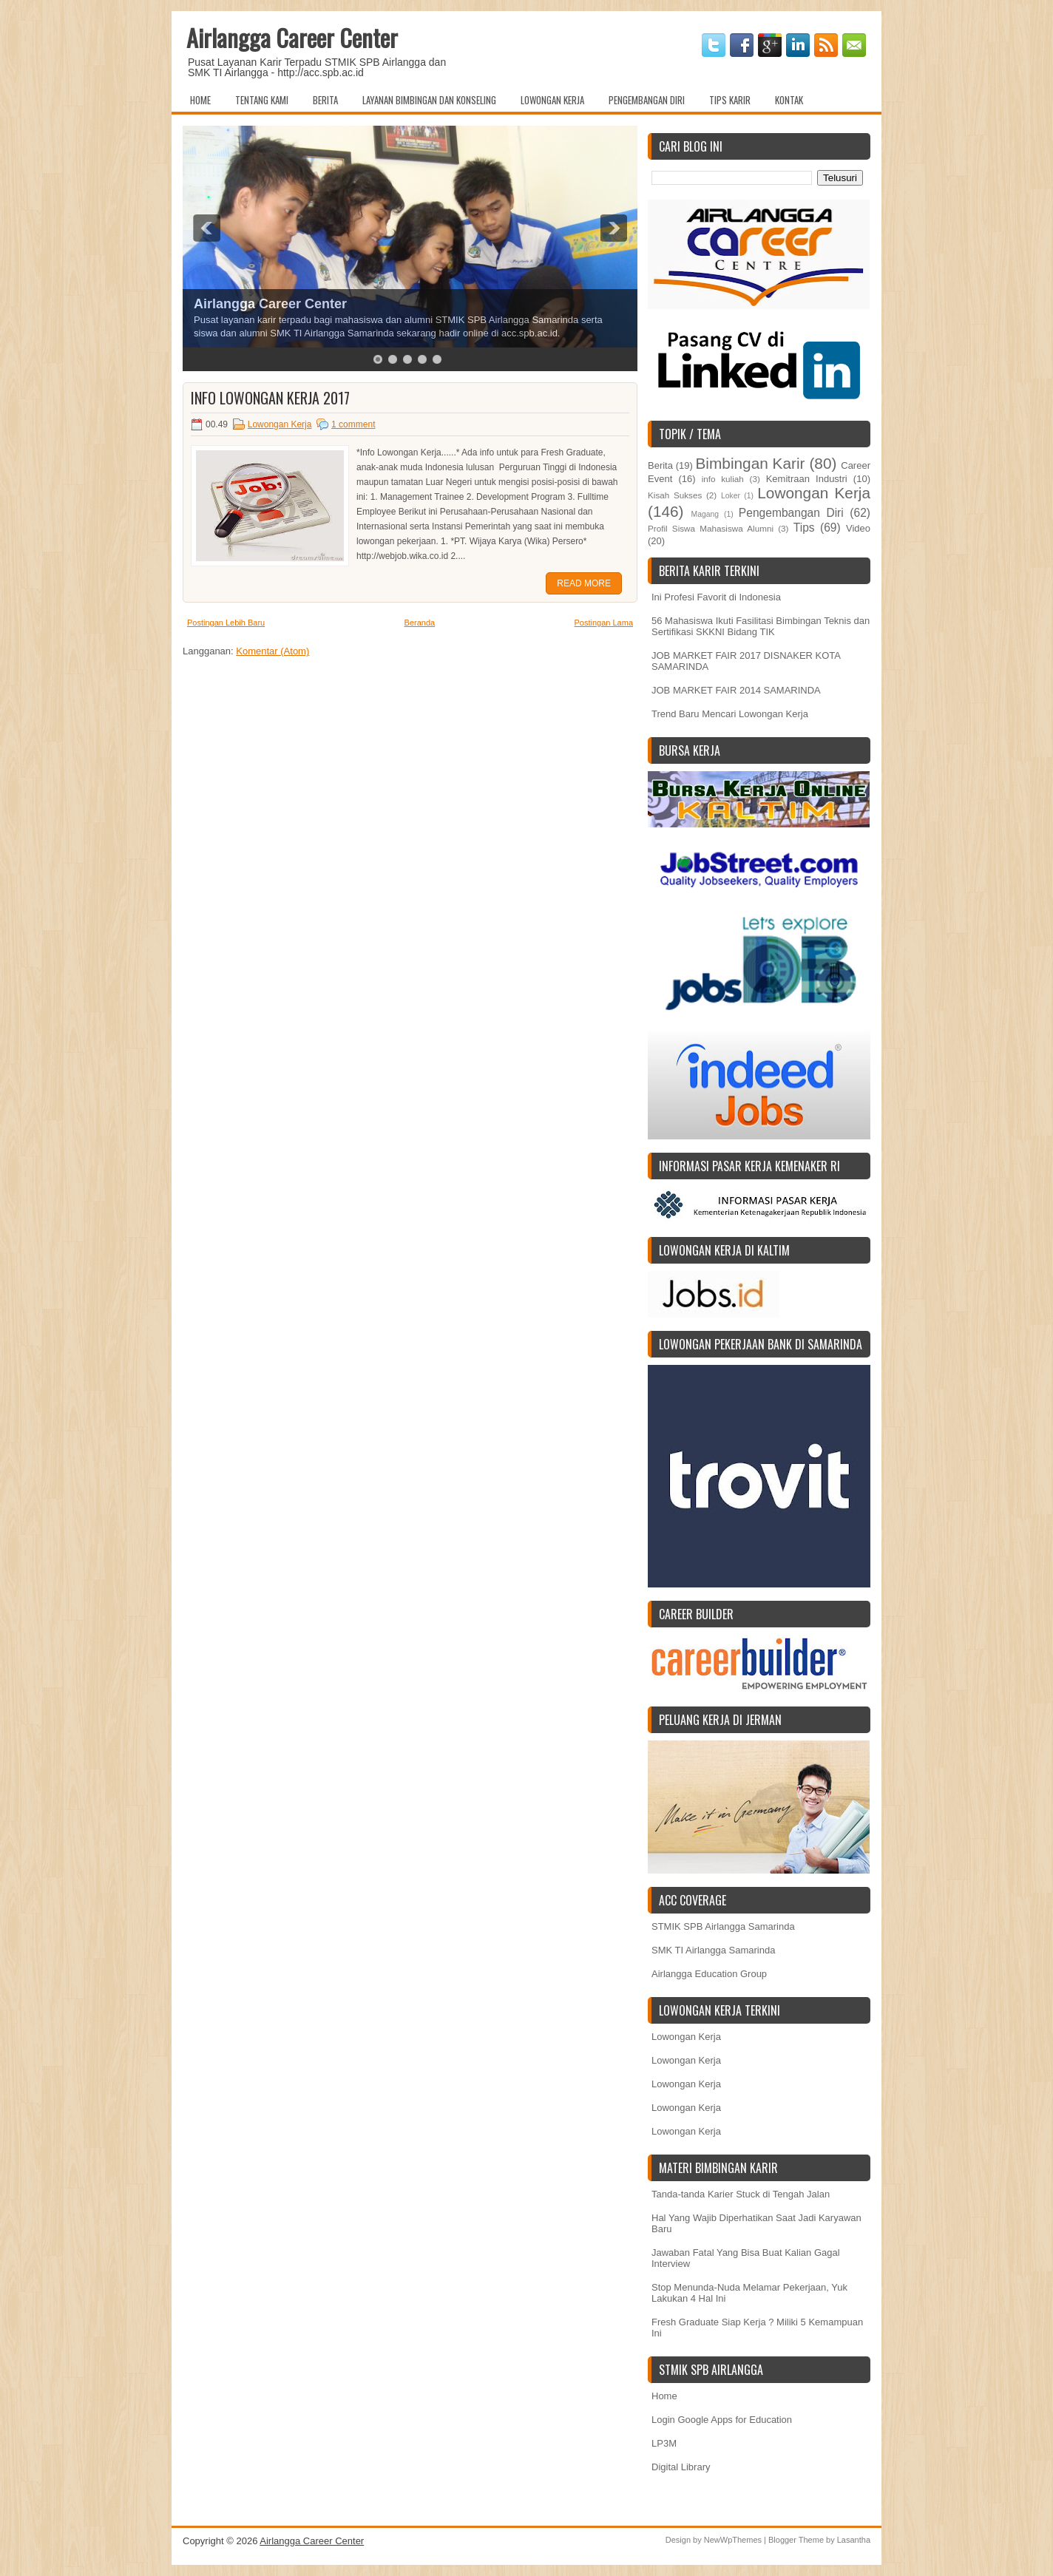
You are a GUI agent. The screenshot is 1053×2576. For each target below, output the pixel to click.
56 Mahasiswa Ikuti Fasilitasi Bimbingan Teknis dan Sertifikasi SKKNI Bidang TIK (760, 626)
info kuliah (723, 479)
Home (200, 99)
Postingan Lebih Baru (226, 622)
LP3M (664, 2443)
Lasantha (853, 2539)
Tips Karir (730, 99)
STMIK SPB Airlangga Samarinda (723, 1926)
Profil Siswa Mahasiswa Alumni (710, 528)
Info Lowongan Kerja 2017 (270, 397)
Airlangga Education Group (709, 1973)
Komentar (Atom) (272, 651)
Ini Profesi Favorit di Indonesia (716, 597)
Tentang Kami (261, 99)
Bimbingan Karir (750, 463)
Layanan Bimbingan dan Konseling (429, 99)
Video (858, 528)
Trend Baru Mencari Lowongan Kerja (729, 713)
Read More (584, 583)
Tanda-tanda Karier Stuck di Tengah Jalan (740, 2194)
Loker (730, 496)
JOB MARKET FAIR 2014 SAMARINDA (736, 690)
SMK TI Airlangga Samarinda (713, 1950)
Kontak (789, 99)
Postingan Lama (604, 622)
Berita (325, 99)
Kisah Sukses (675, 495)
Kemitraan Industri (806, 478)
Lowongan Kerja (552, 99)
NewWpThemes (733, 2539)
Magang (705, 514)
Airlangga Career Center (292, 37)
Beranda (420, 622)
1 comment (353, 424)
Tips (804, 527)
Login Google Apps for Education (721, 2419)
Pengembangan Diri (647, 99)
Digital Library (680, 2466)
